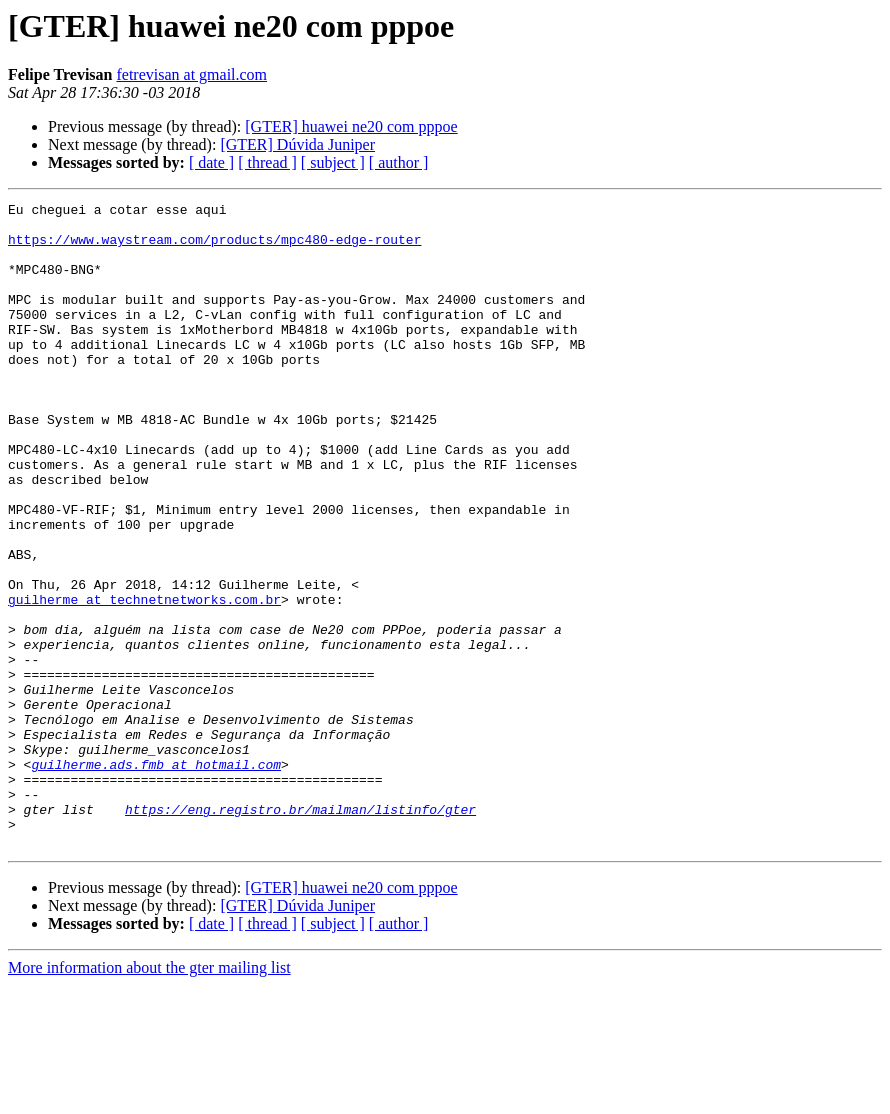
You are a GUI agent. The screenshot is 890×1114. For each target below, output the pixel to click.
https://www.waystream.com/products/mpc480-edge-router (214, 248)
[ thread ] (267, 162)
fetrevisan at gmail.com (191, 74)
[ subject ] (333, 162)
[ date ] (211, 162)
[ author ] (399, 162)
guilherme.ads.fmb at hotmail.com (156, 878)
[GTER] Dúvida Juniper (297, 144)
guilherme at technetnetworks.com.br (144, 680)
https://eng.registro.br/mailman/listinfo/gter (300, 932)
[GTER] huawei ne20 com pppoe (351, 126)
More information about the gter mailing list (149, 1096)
